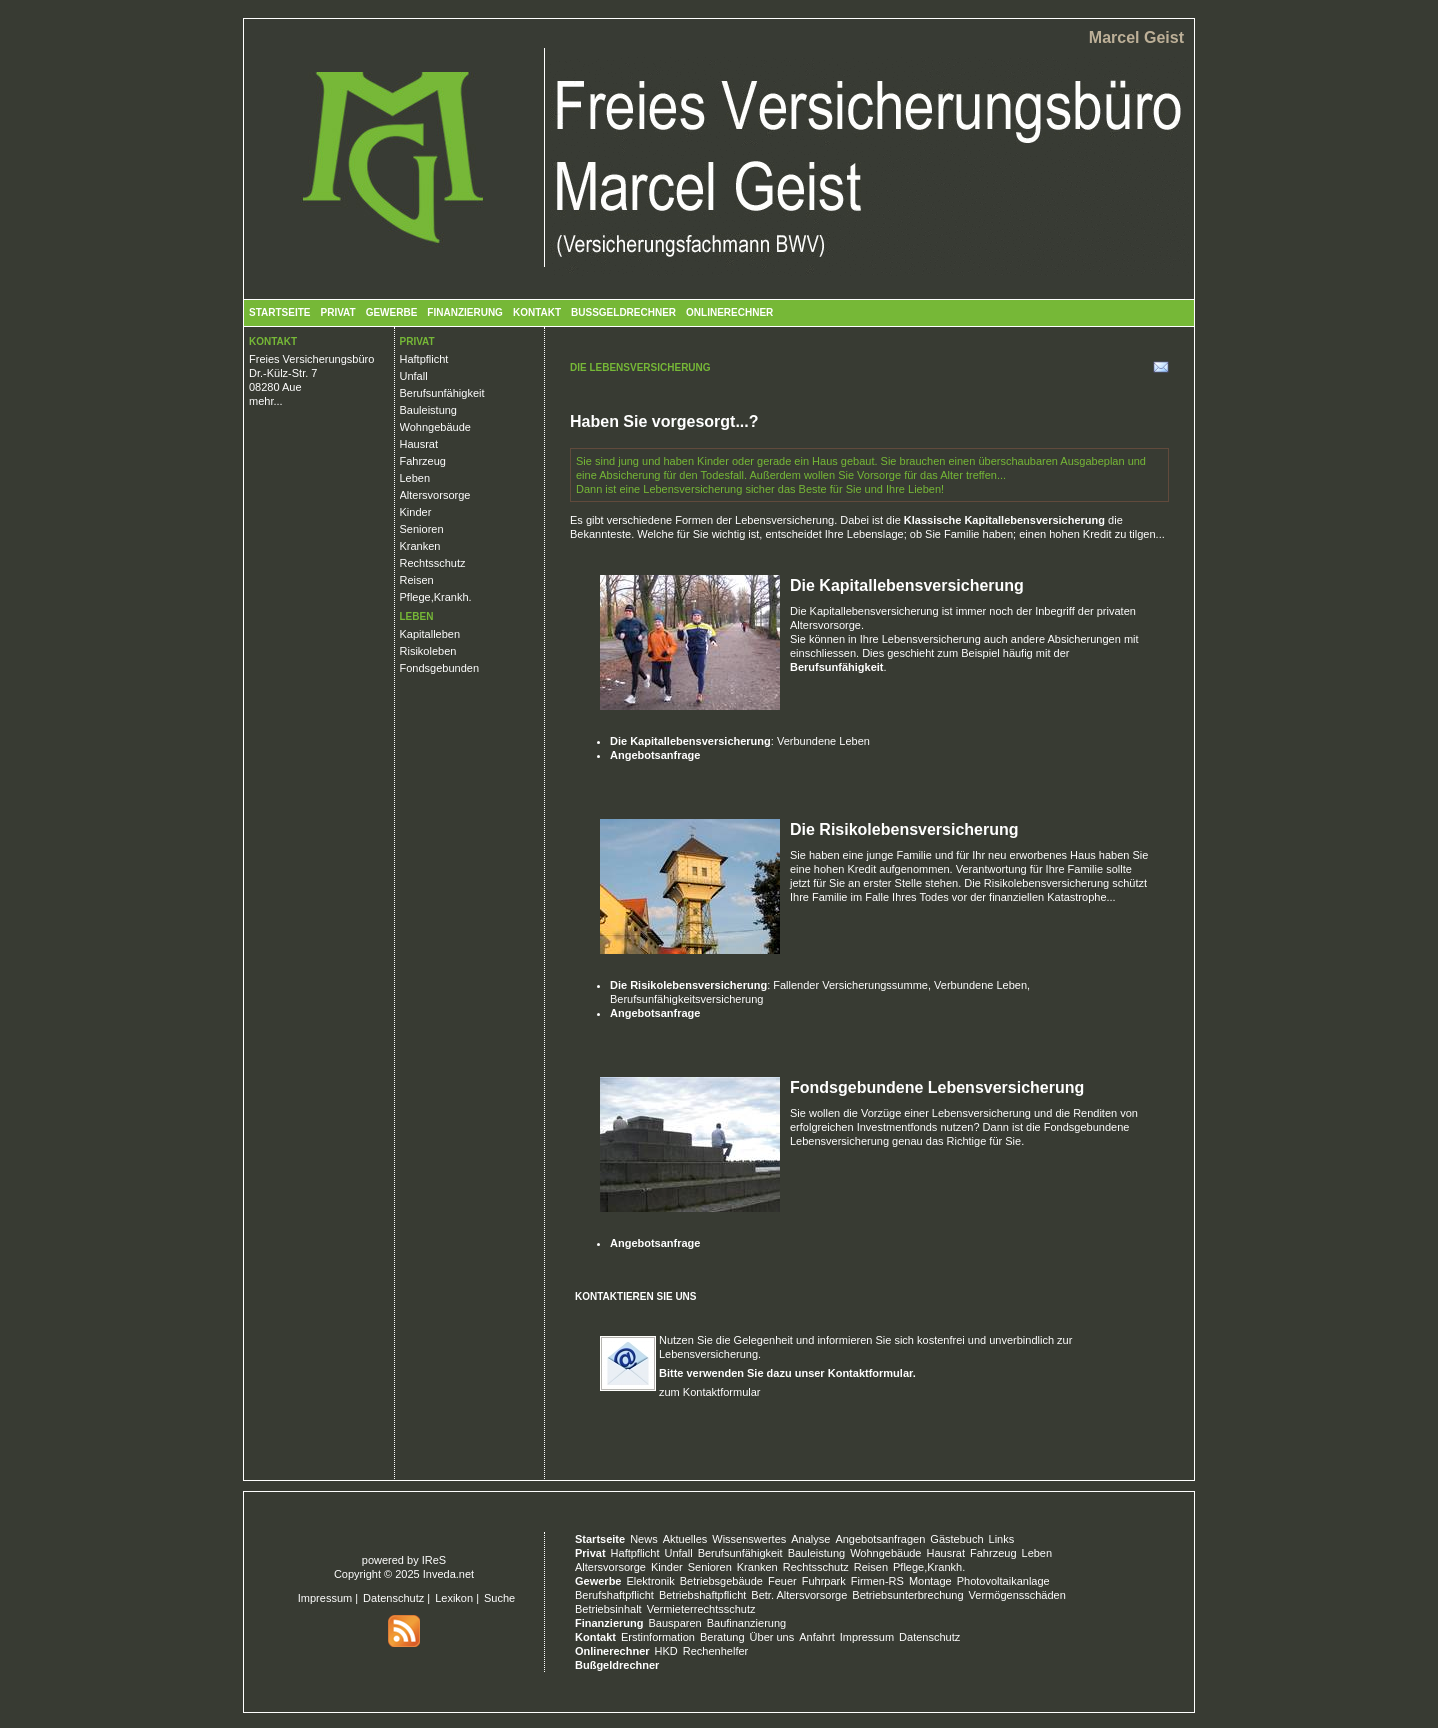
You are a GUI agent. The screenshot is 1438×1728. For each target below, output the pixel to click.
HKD (666, 1651)
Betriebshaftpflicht (702, 1595)
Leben (415, 478)
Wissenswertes (749, 1539)
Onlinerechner (729, 312)
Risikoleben (428, 651)
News (644, 1539)
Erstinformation (658, 1637)
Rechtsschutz (433, 563)
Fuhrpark (824, 1581)
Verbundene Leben (823, 741)
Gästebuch (956, 1539)
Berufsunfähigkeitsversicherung (686, 999)
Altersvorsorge (435, 495)
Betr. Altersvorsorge (799, 1595)
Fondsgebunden (440, 668)
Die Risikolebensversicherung (904, 829)
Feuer (782, 1581)
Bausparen (674, 1623)
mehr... (266, 401)
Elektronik (650, 1581)
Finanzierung (465, 312)
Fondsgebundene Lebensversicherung (937, 1087)
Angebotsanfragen (880, 1539)
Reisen (417, 580)
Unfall (414, 376)
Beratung (722, 1637)
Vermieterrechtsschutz (701, 1609)
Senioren (422, 529)
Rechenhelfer (715, 1651)
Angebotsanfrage (655, 755)
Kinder (416, 512)
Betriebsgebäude (721, 1581)
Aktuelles (685, 1539)
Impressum (325, 1598)
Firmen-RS (877, 1581)
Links (1002, 1539)
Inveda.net (448, 1574)
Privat (337, 312)
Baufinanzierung (747, 1623)
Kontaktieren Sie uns (636, 1296)
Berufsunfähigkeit (442, 393)
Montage (930, 1581)
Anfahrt (816, 1637)
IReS (434, 1560)
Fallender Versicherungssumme (850, 985)
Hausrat (419, 444)
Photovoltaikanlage (1003, 1581)
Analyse (810, 1539)
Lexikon (454, 1598)
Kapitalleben (430, 634)
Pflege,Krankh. (436, 597)
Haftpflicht (424, 359)
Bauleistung (429, 410)
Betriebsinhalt (608, 1609)
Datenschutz (393, 1598)
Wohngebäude (435, 427)
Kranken (420, 546)
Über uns (772, 1637)
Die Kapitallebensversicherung (907, 585)
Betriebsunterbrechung (907, 1595)
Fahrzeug (423, 461)
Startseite (279, 312)
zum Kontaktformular (709, 1392)
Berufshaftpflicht (614, 1595)
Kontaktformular (870, 1373)
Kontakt (537, 312)
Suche (499, 1598)
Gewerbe (392, 312)
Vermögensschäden (1017, 1595)
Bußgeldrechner (623, 312)
